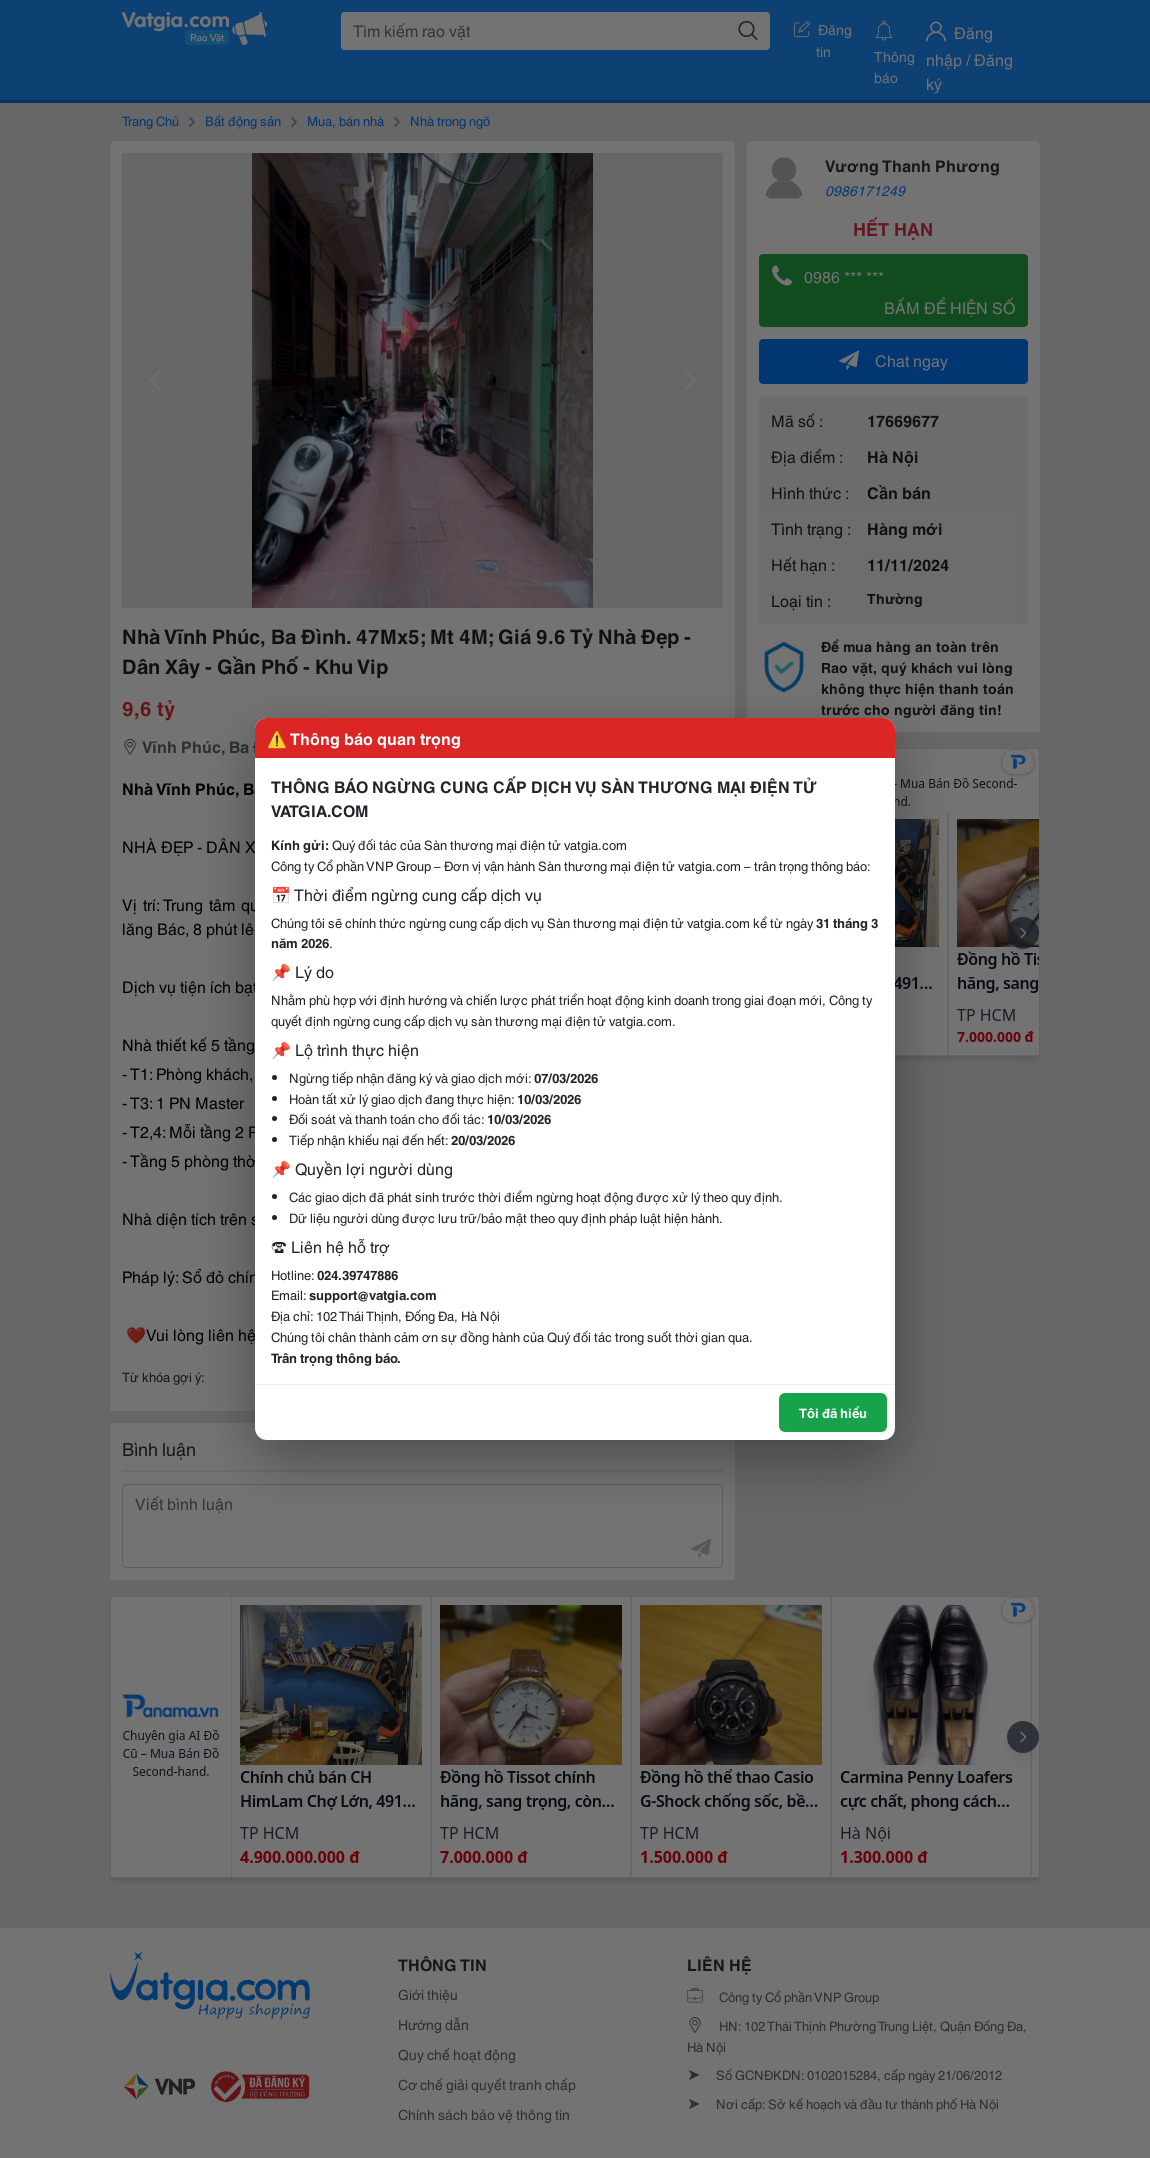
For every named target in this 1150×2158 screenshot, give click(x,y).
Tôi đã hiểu (833, 1412)
